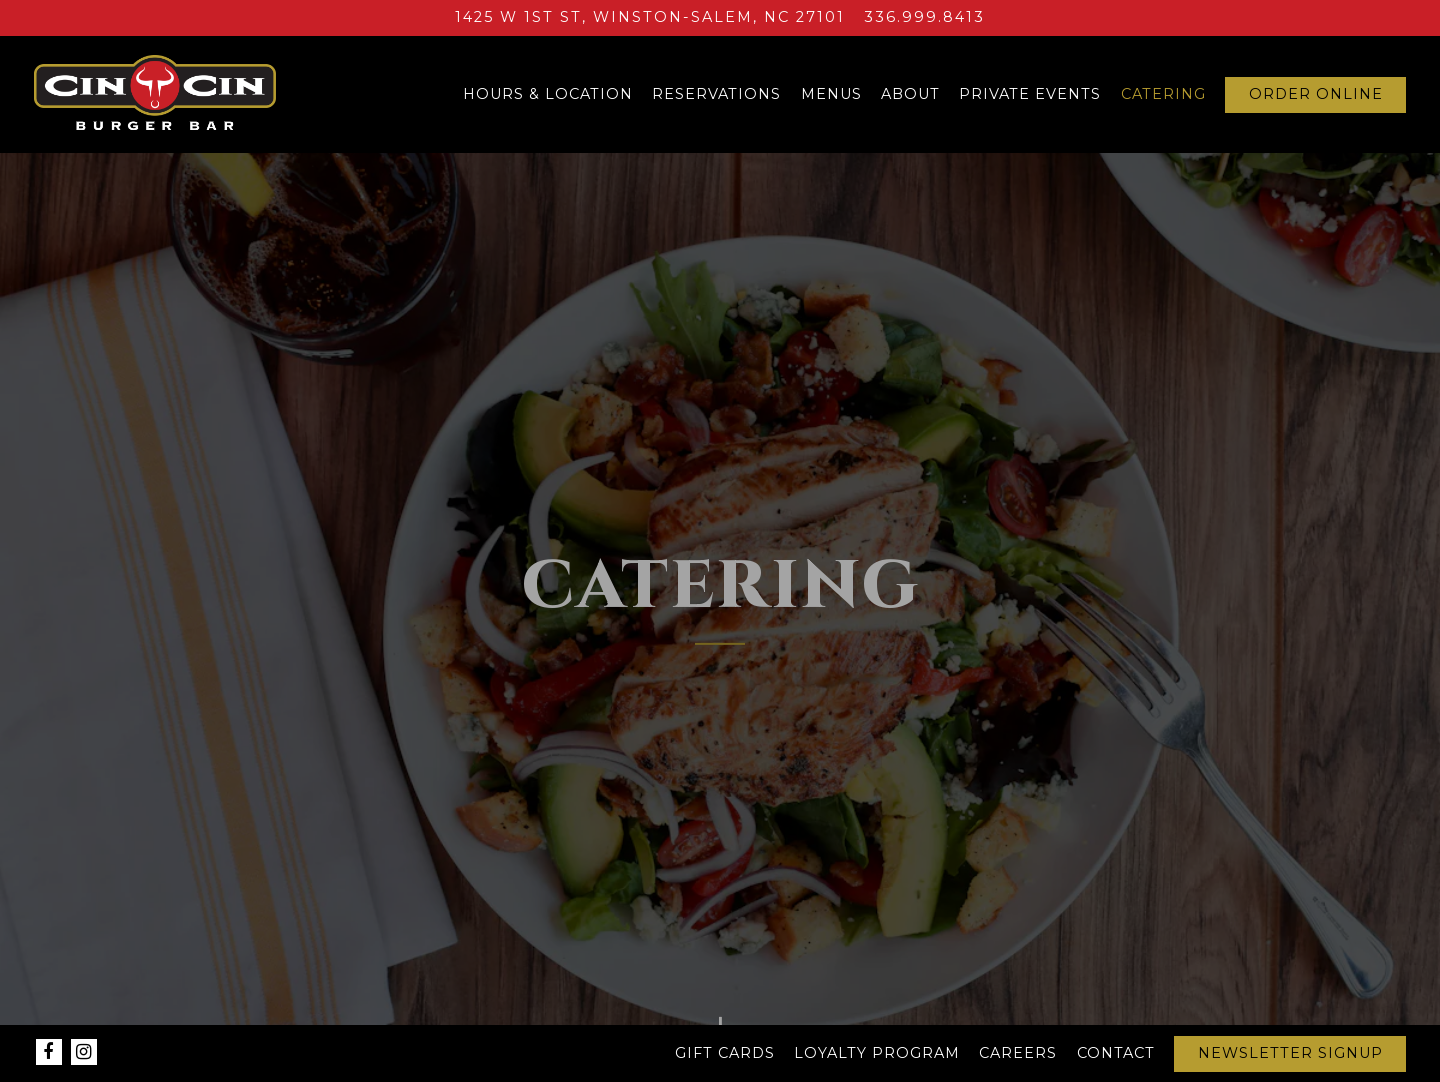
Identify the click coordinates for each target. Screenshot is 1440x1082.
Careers (1018, 1053)
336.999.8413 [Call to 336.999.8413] (924, 17)
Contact (1116, 1053)
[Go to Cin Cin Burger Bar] (650, 18)
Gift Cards (725, 1053)
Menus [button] (831, 94)
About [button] (910, 94)
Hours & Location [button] (548, 94)
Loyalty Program (877, 1053)
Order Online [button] (1316, 94)
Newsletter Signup (1290, 1053)
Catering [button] (1163, 94)
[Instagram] (84, 1052)
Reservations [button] (716, 94)
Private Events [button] (1030, 94)
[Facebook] (49, 1052)
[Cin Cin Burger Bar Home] (155, 94)
